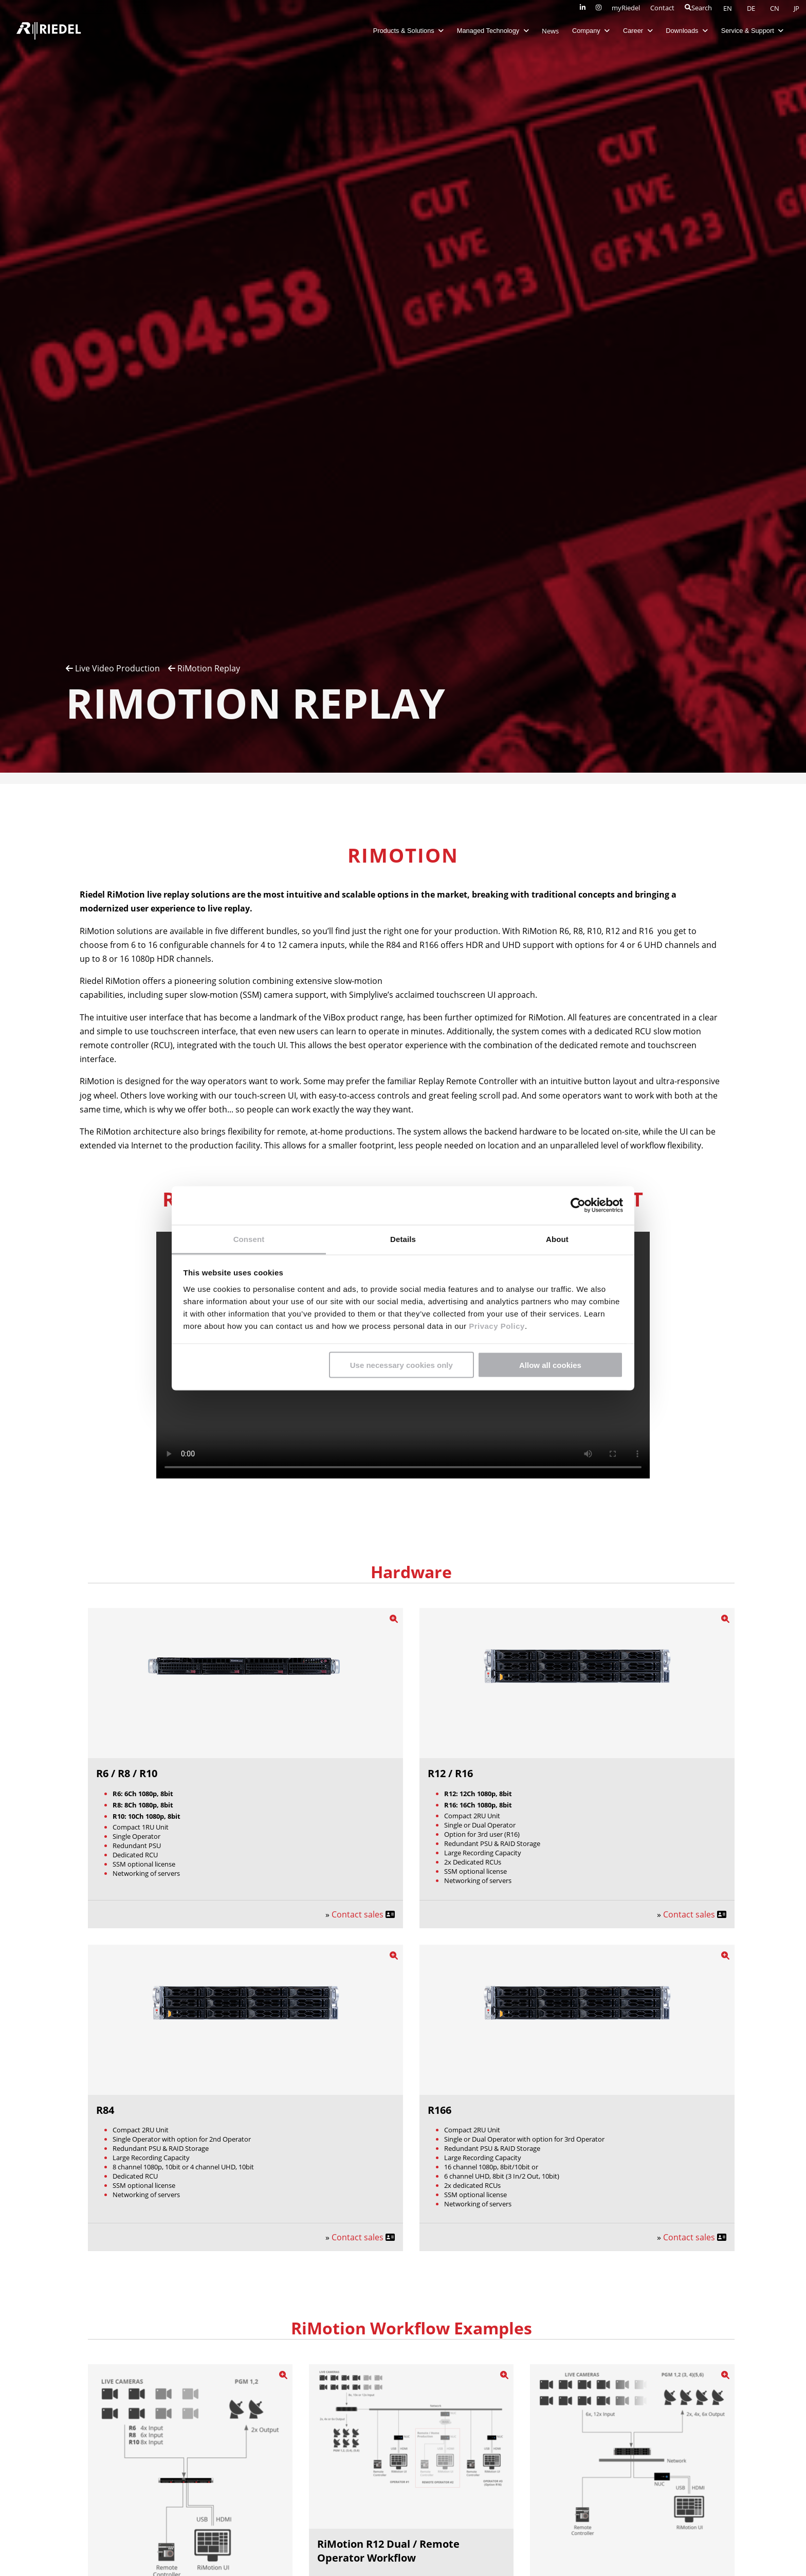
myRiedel (626, 7)
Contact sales (359, 1914)
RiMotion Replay (204, 668)
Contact (662, 7)
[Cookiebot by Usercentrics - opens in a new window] (578, 1205)
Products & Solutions (408, 30)
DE (752, 8)
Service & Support (752, 30)
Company (590, 30)
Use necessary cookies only (401, 1365)
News (549, 30)
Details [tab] (403, 1238)
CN (775, 8)
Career (637, 30)
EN (728, 8)
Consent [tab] (249, 1238)
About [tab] (557, 1238)
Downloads (686, 30)
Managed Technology (492, 30)
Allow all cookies (550, 1365)
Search (698, 7)
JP (796, 8)
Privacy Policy (495, 1325)
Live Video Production (113, 668)
